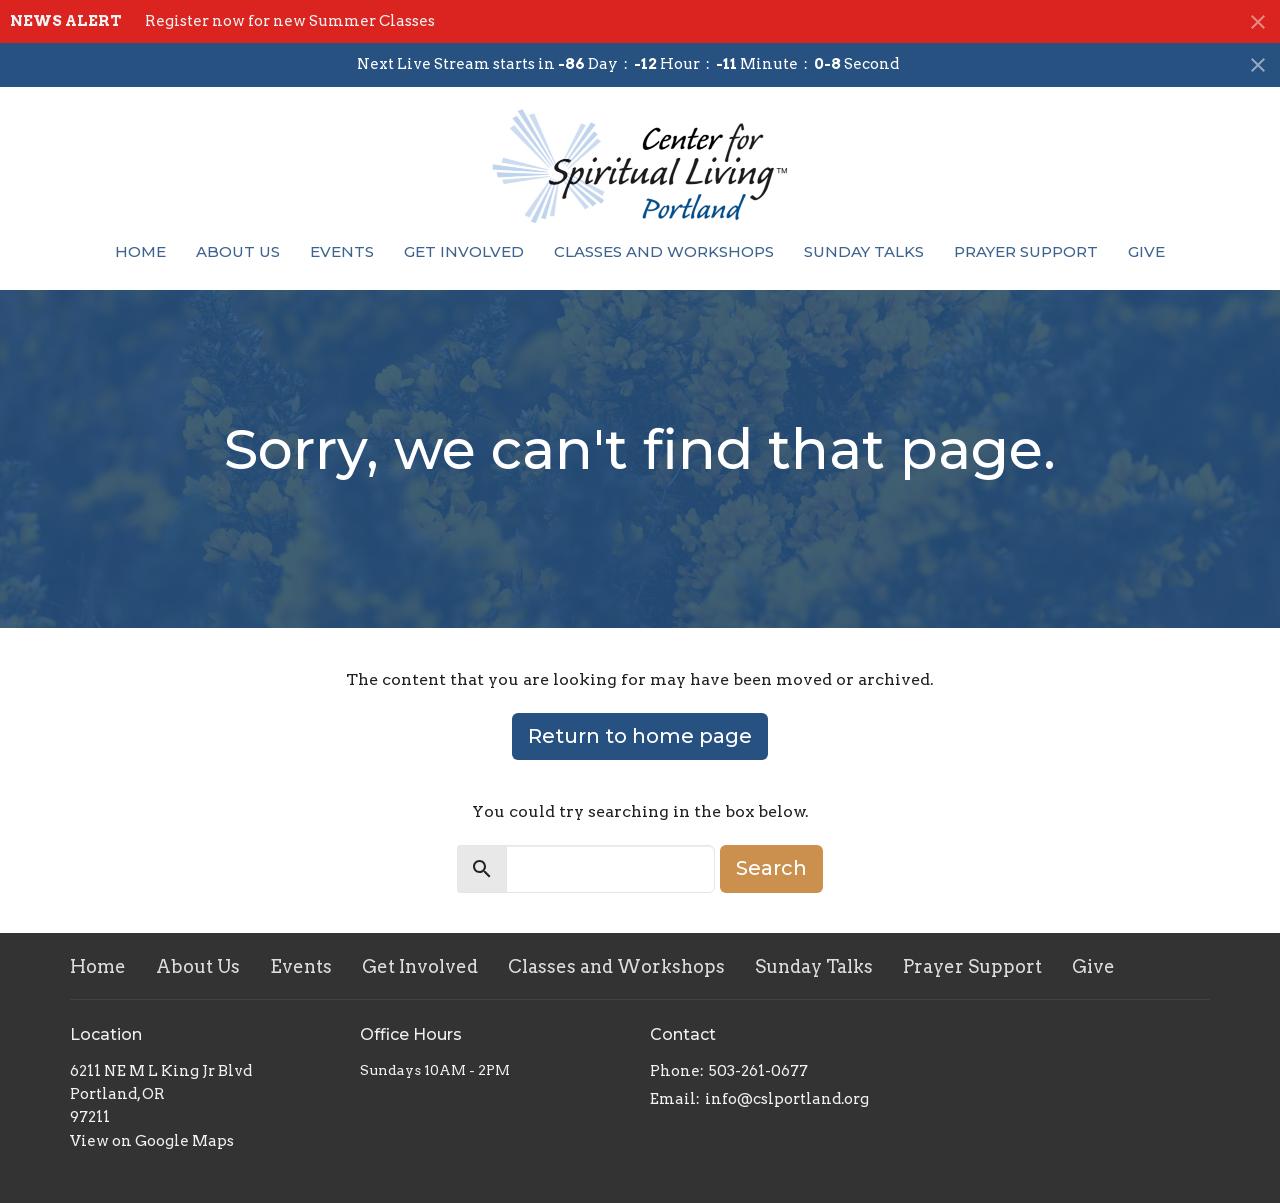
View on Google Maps (152, 1141)
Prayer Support (1026, 251)
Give (1146, 251)
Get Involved (464, 251)
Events (342, 251)
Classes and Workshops (664, 251)
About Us (238, 251)
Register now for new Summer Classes (290, 21)
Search (771, 868)
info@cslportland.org (787, 1099)
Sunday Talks (864, 251)
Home (140, 251)
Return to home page (640, 736)
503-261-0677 (758, 1071)
